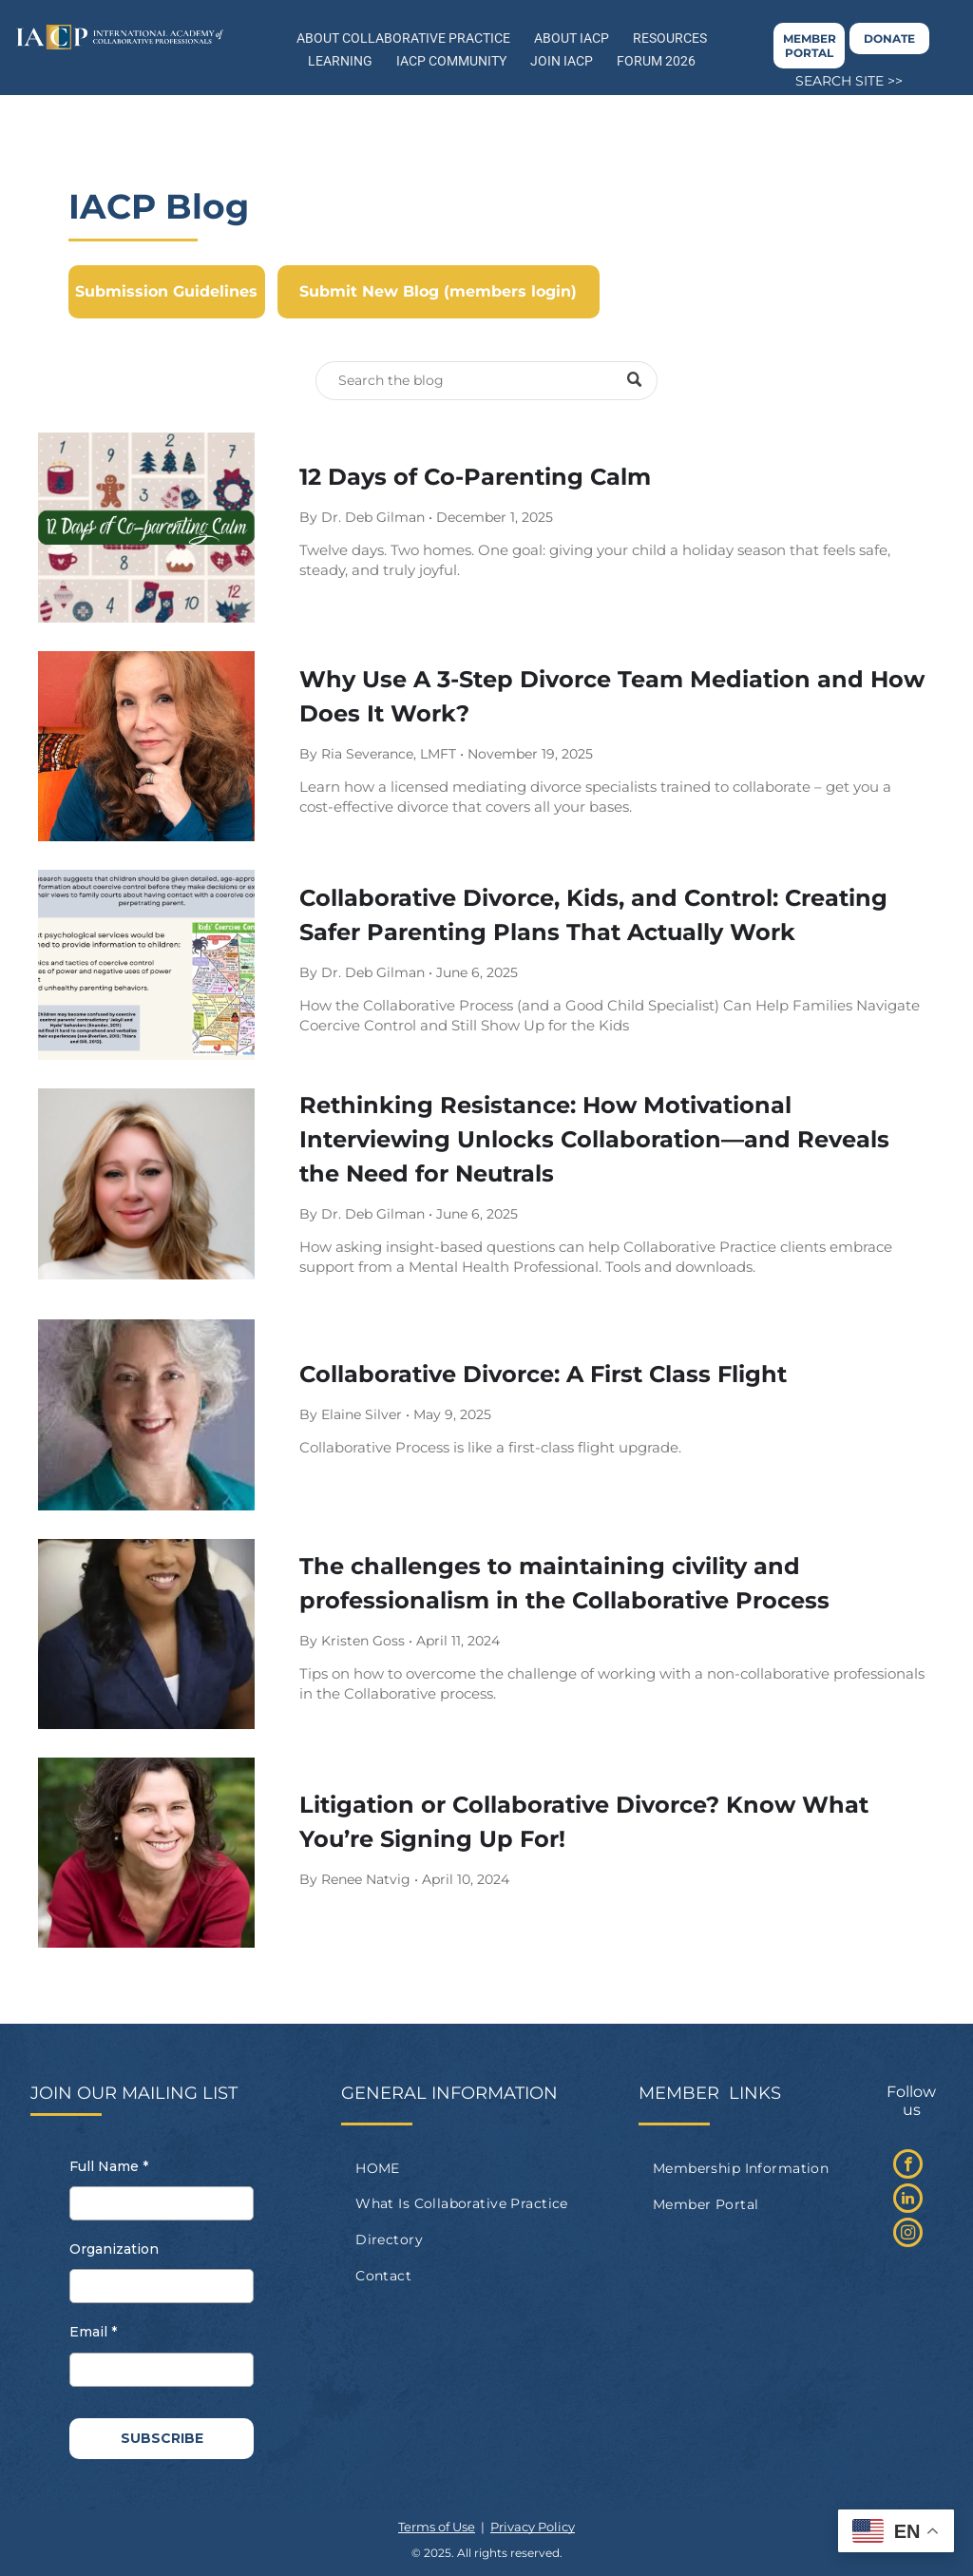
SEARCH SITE (839, 80)
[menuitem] (486, 2168)
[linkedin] (908, 2200)
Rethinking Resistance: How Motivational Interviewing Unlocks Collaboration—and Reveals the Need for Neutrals (594, 1139)
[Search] (486, 380)
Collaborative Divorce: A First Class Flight (543, 1374)
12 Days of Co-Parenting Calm (475, 476)
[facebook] (908, 2166)
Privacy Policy (532, 2526)
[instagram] (908, 2235)
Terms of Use (436, 2526)
